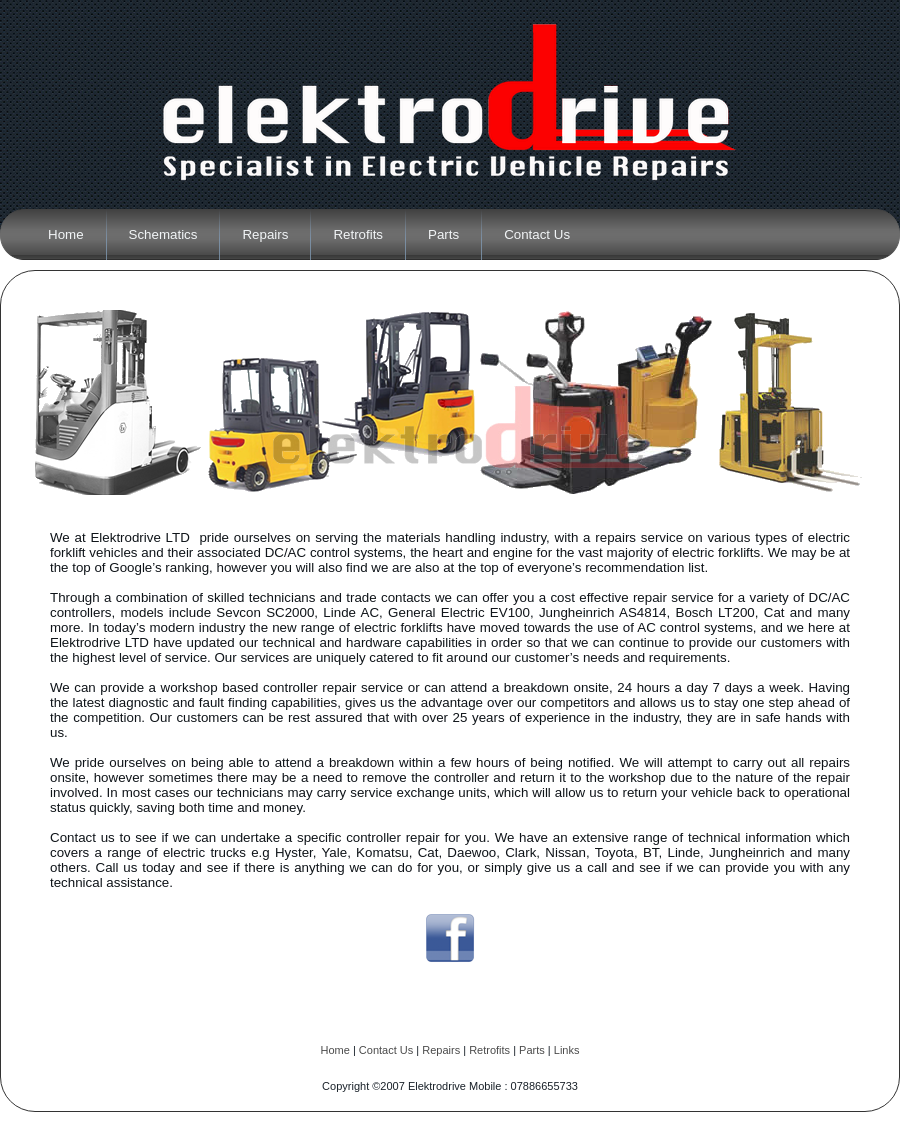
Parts (532, 1050)
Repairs (441, 1050)
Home (335, 1050)
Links (567, 1050)
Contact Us (386, 1050)
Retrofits (489, 1050)
